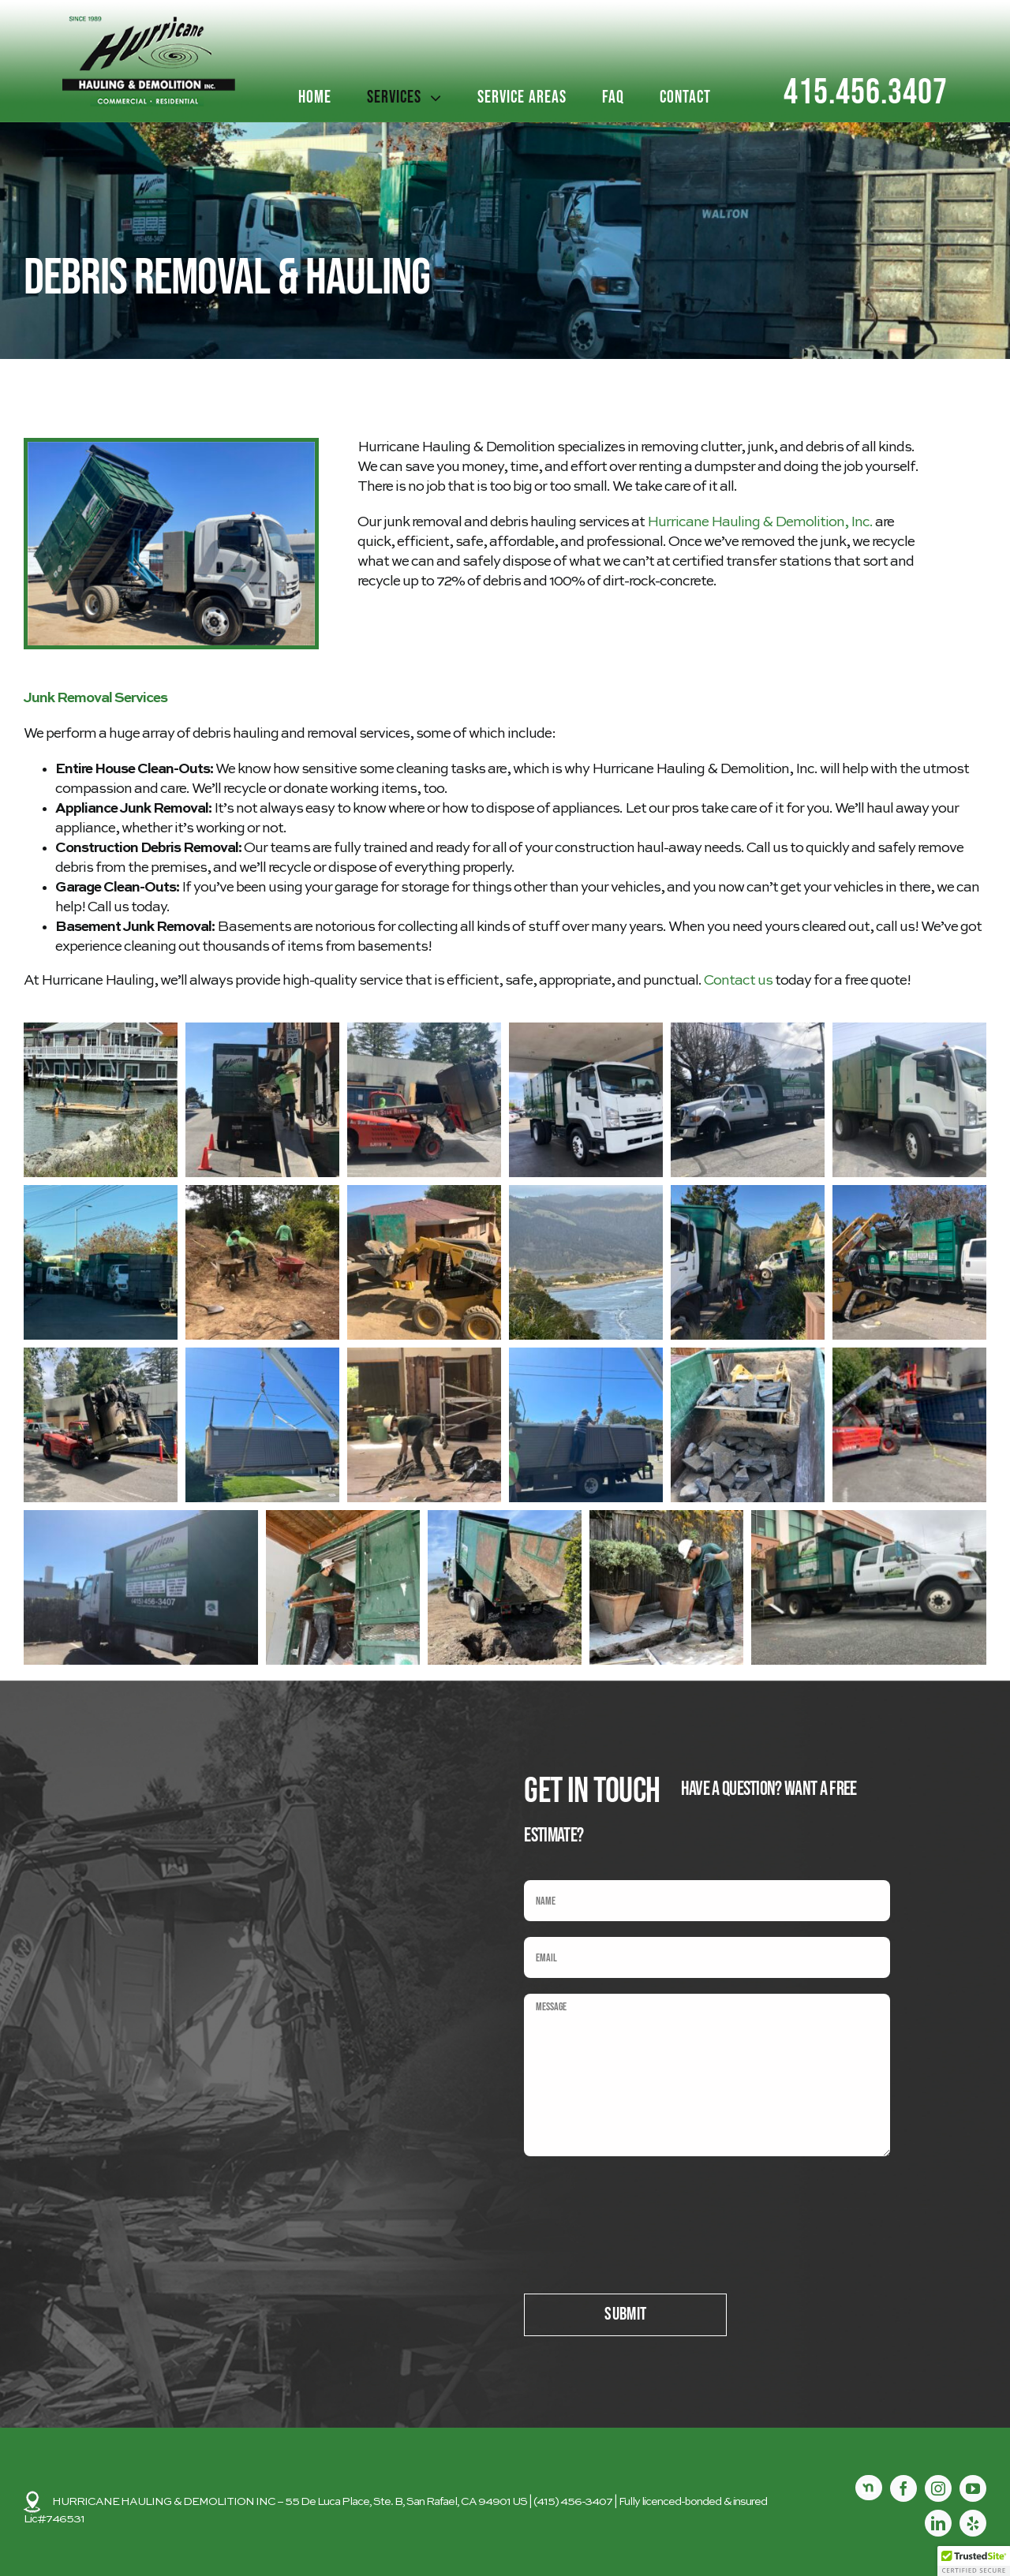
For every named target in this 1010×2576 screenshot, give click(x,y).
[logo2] (149, 22)
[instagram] (938, 2488)
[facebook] (903, 2488)
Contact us (738, 981)
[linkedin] (938, 2523)
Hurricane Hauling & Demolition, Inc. (760, 522)
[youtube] (973, 2488)
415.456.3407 (866, 92)
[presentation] (644, 2203)
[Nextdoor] (868, 2487)
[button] (101, 1100)
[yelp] (973, 2523)
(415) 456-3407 (572, 2501)
